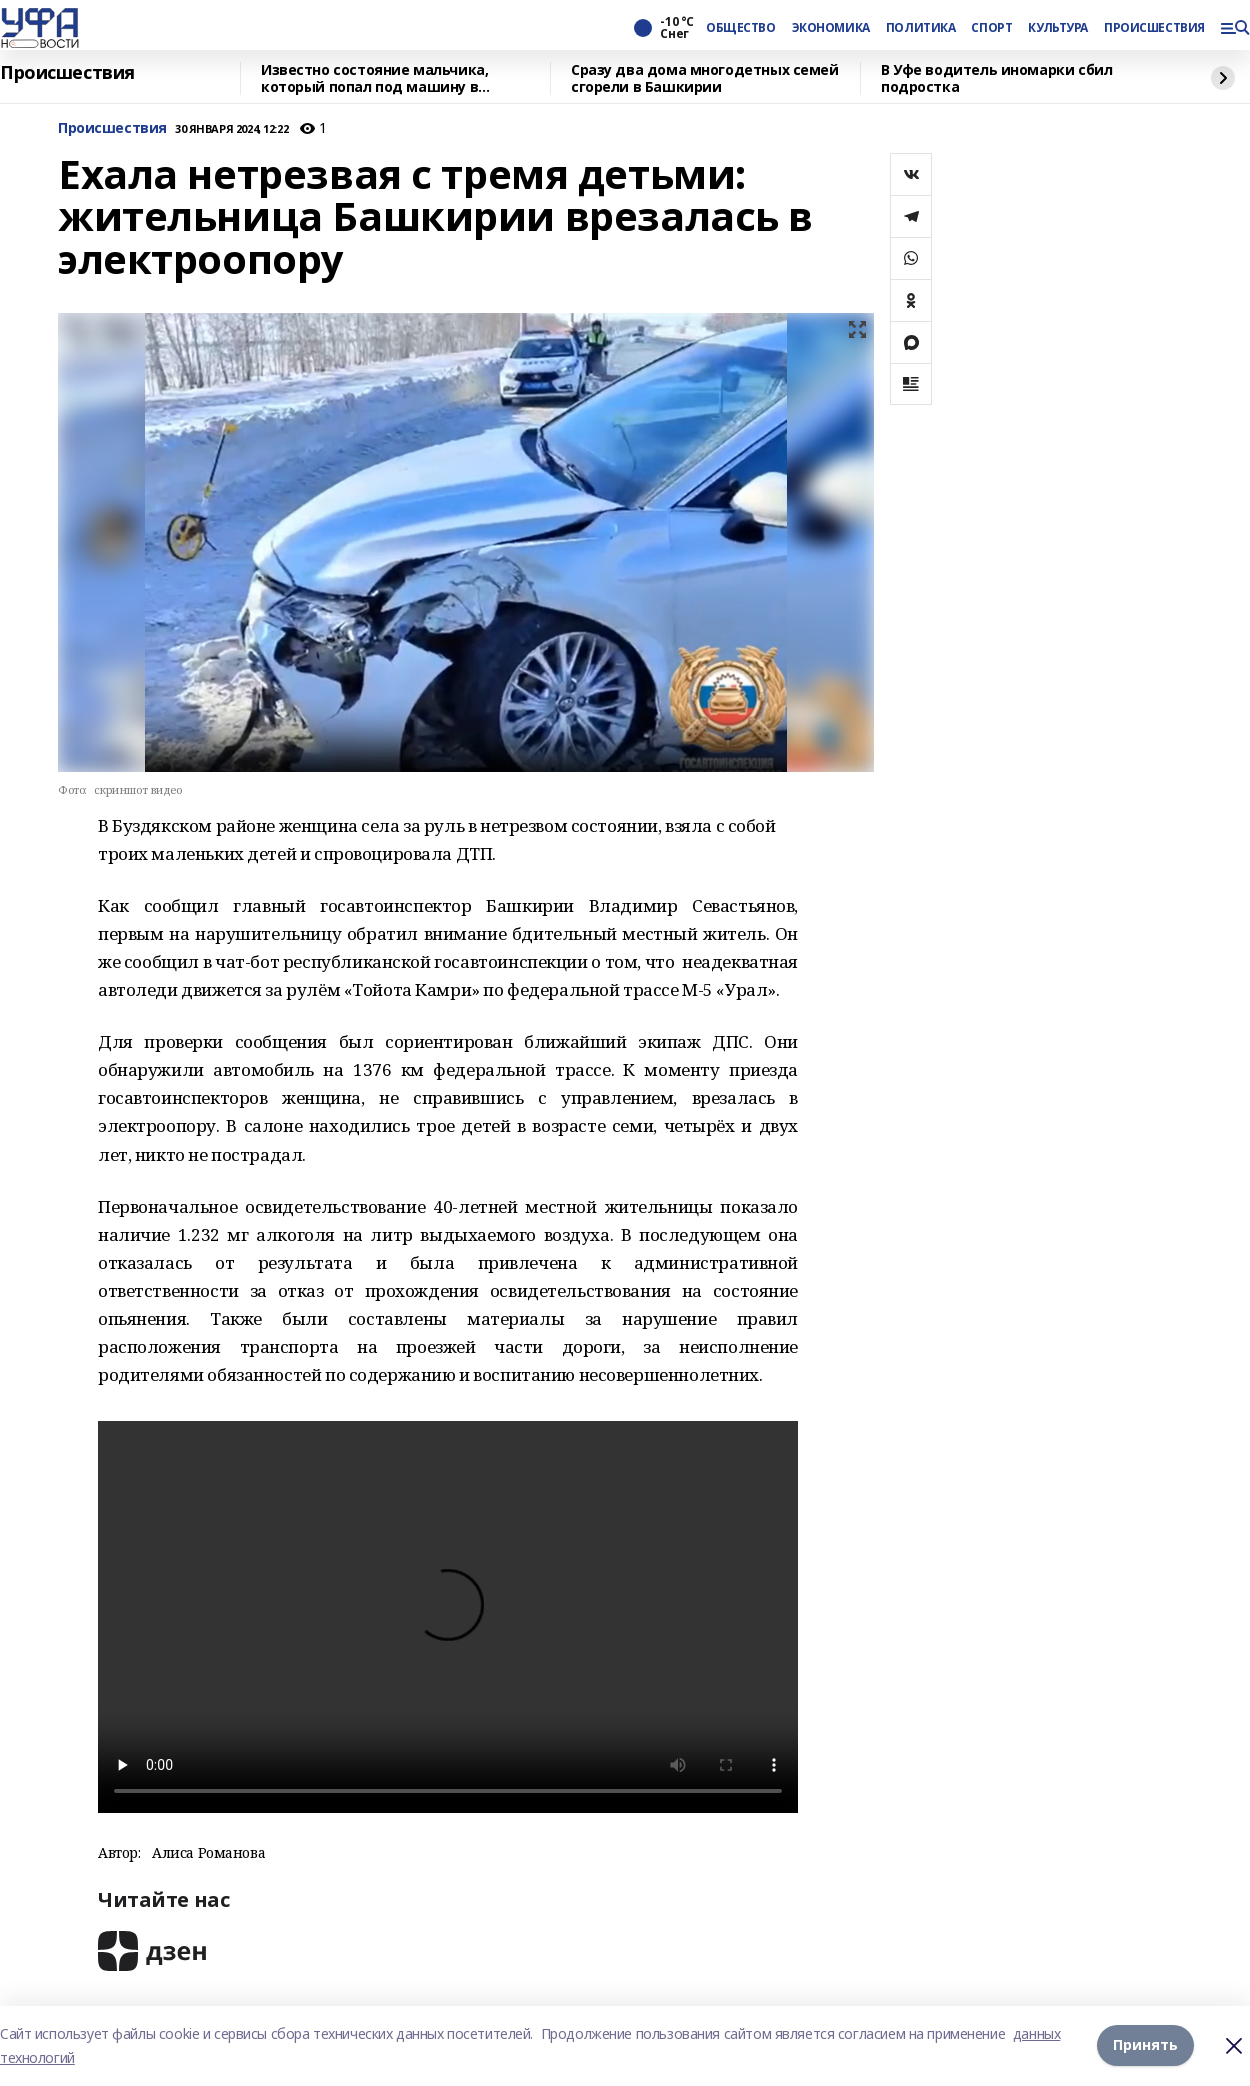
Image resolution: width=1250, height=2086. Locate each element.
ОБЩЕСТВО (741, 28)
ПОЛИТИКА (921, 28)
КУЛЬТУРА (1058, 28)
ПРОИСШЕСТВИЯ (1154, 28)
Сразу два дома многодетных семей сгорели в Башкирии (705, 78)
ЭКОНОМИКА (831, 28)
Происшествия (67, 73)
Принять (1145, 2045)
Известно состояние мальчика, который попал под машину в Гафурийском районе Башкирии (378, 78)
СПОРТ (991, 28)
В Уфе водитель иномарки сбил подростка (996, 78)
